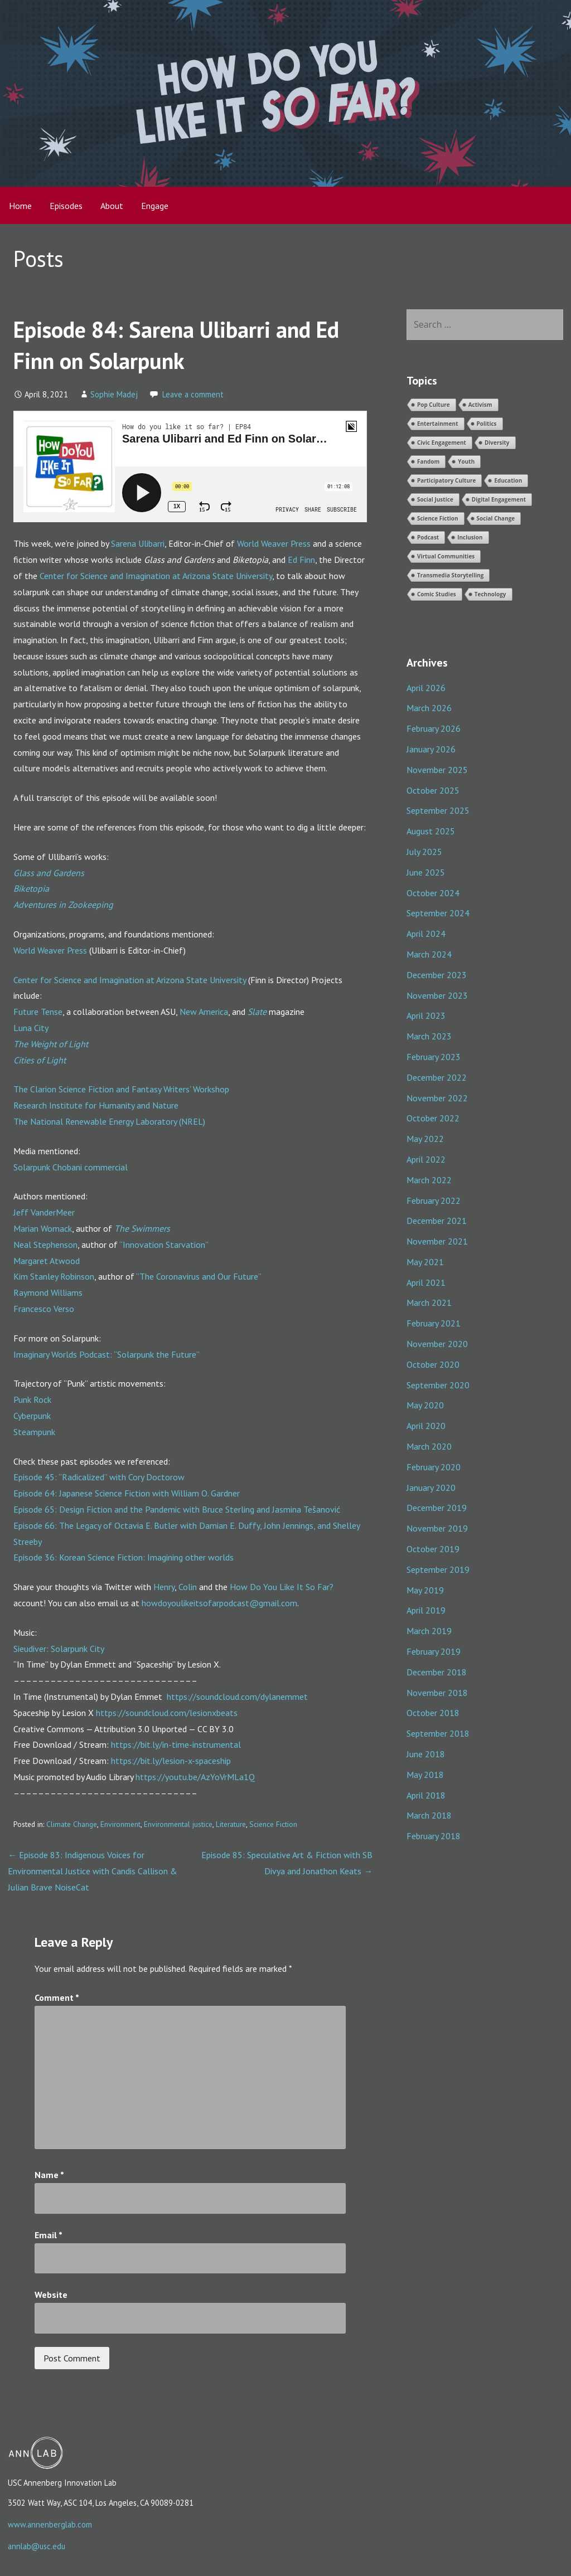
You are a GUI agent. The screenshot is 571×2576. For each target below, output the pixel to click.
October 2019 (433, 1548)
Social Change (496, 518)
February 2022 (434, 1200)
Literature (231, 1824)
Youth (466, 461)
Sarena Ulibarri (137, 543)
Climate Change (71, 1824)
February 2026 (434, 728)
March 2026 (429, 707)
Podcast (428, 537)
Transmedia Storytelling (450, 575)
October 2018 (433, 1712)
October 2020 (433, 1364)
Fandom (428, 461)
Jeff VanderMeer (44, 1212)
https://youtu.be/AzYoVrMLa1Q (195, 1776)
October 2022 (433, 1118)
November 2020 (437, 1343)
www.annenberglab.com (50, 2524)
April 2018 (426, 1795)
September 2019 (438, 1569)
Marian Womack (42, 1228)
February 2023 (434, 1056)
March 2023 (429, 1036)
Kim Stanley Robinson (53, 1276)
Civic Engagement (441, 442)
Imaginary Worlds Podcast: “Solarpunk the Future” (106, 1354)
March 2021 (429, 1302)
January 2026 (431, 749)
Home (20, 205)
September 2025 (438, 810)
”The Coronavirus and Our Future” (199, 1276)
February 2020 (434, 1466)
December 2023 (437, 974)
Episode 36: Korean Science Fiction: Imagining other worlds (123, 1557)
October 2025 (433, 790)
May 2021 (425, 1261)
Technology (490, 594)
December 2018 (437, 1672)
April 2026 (426, 687)
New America (204, 1011)
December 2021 (437, 1220)
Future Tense (37, 1011)
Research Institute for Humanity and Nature (95, 1105)
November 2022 (437, 1098)
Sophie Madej (114, 394)
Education (508, 480)
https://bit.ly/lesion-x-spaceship (171, 1760)
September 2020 (438, 1385)
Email (48, 2234)
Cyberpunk (32, 1415)
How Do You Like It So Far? (281, 1586)
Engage (154, 205)
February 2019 (434, 1651)
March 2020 (429, 1446)
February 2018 (434, 1835)
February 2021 (434, 1323)
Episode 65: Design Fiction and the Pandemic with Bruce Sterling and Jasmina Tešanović (176, 1509)
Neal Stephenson (45, 1244)
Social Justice (435, 499)
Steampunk (34, 1431)
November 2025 (437, 769)
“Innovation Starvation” (164, 1244)
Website (51, 2294)
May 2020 (425, 1405)
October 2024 (433, 892)
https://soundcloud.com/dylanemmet (237, 1696)
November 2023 (437, 995)
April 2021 (426, 1282)
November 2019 (437, 1528)
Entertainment (437, 423)
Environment (120, 1824)
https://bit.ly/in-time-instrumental (176, 1744)
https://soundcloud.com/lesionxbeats (167, 1712)
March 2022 (429, 1179)
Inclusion (469, 537)
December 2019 (437, 1507)
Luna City (31, 1027)
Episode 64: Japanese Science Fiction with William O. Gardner (126, 1493)
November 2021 (437, 1241)
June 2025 (426, 872)
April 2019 (426, 1610)
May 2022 (425, 1138)
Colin (187, 1586)
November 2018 (437, 1692)
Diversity (497, 442)
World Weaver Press (274, 543)
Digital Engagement (499, 499)
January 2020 (431, 1487)
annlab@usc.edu (36, 2546)
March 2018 (429, 1815)
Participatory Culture (446, 480)
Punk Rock (32, 1399)
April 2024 (426, 933)
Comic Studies (436, 594)
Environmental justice (178, 1824)
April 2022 (426, 1159)
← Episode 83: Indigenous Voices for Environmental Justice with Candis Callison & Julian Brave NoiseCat (92, 1871)
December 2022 (437, 1077)
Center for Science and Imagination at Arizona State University (156, 575)
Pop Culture (433, 405)
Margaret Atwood (46, 1260)
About (111, 205)
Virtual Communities (446, 556)
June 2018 (426, 1754)
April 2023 (426, 1015)
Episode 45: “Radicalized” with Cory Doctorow (99, 1477)
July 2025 (424, 851)
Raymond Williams (48, 1292)
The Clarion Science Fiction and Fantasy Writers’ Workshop (121, 1089)
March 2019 (429, 1630)
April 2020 (426, 1425)
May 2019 (425, 1590)
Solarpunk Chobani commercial (70, 1167)
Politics (487, 423)
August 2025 (431, 831)
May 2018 (425, 1774)
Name (49, 2174)
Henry (164, 1586)
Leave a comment (193, 394)
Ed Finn (301, 559)
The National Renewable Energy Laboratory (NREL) (109, 1121)
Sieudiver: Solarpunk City (58, 1648)
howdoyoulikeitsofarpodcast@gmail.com (219, 1602)
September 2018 (438, 1733)
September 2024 (438, 912)
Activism (480, 405)
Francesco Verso (43, 1308)
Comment (57, 1997)
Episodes (66, 205)
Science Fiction (273, 1824)
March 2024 (429, 954)
